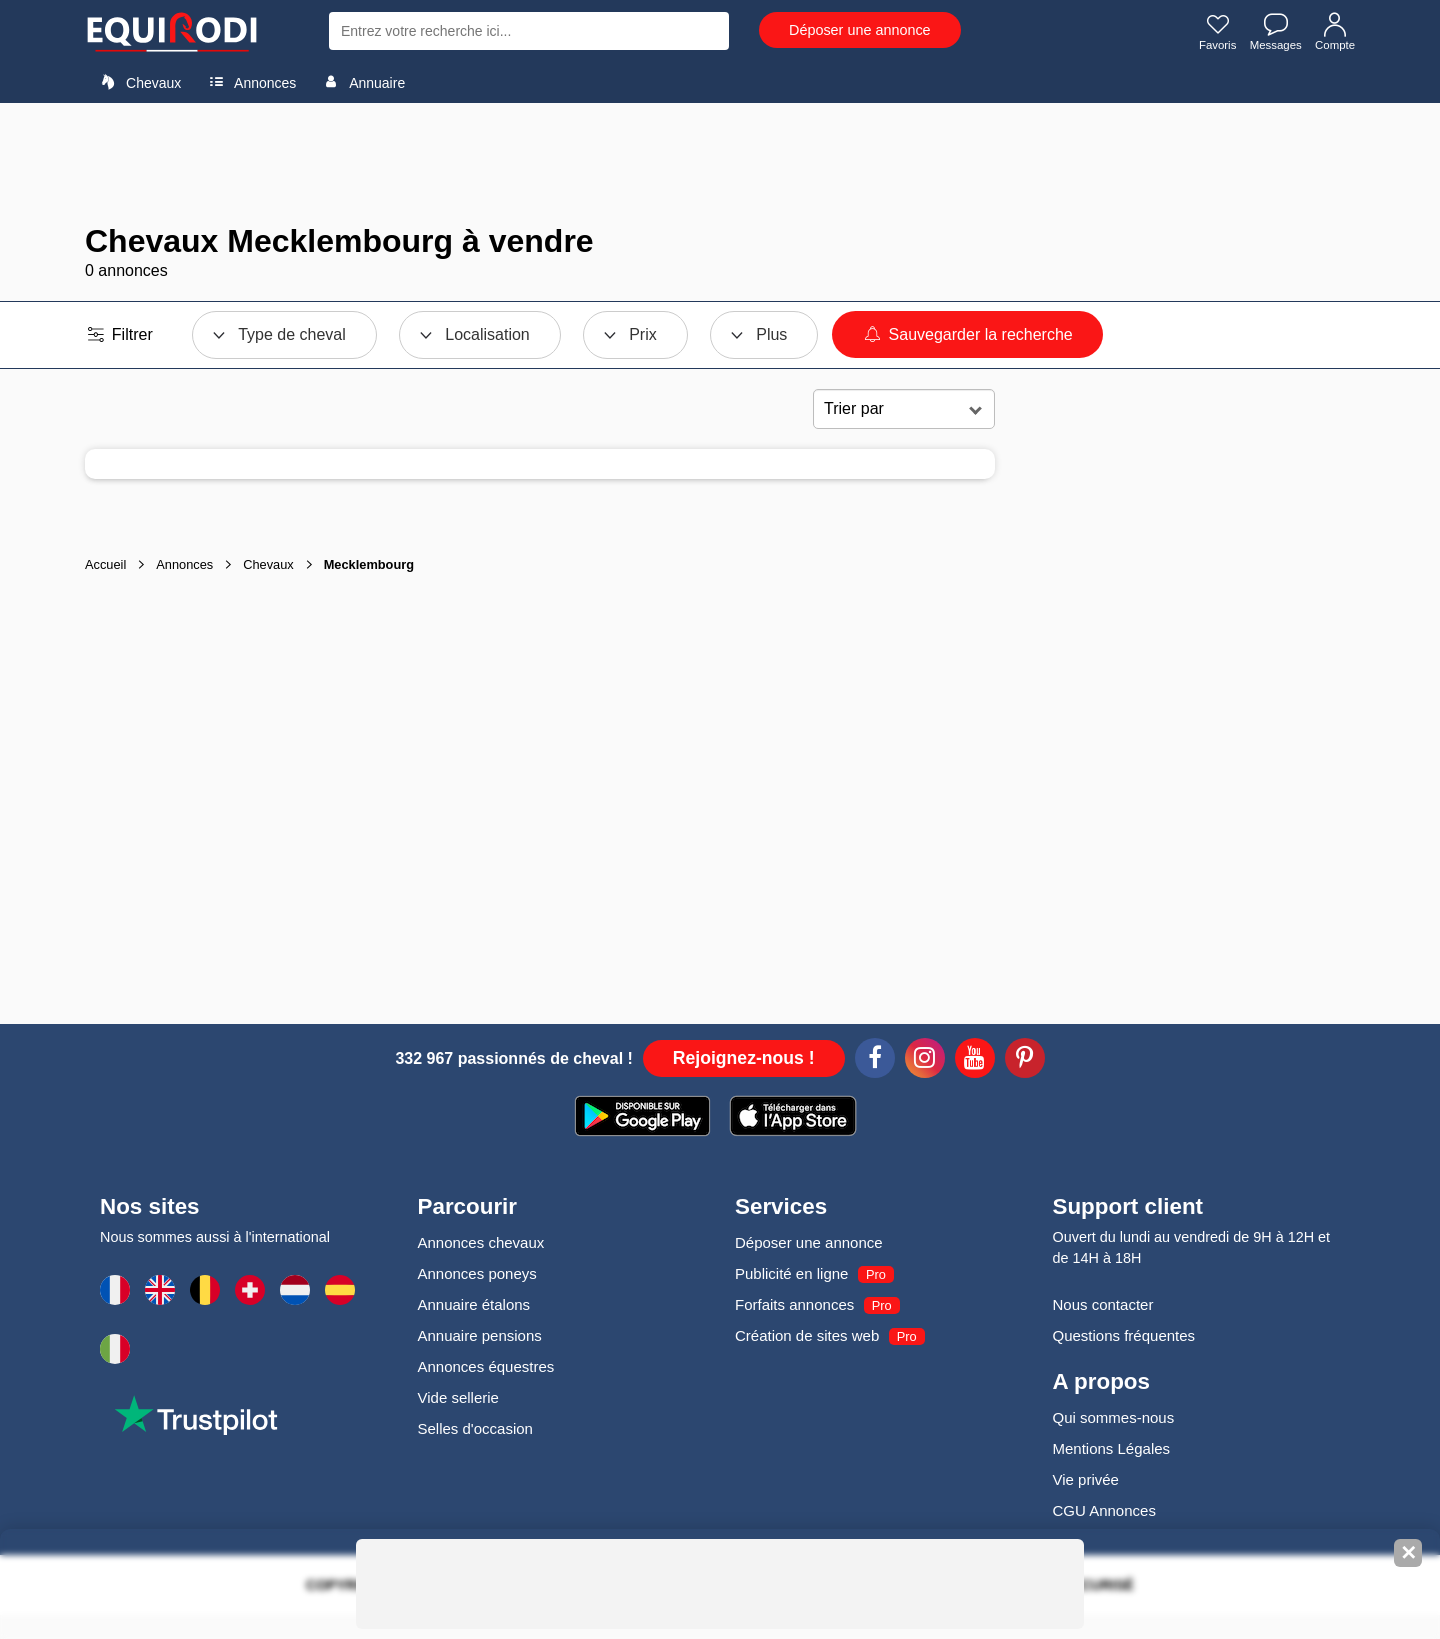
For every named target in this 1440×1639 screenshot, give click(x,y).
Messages (1272, 33)
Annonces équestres (486, 1366)
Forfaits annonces (794, 1304)
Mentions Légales (1112, 1448)
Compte (1334, 33)
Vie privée (1086, 1479)
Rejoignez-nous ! (744, 1058)
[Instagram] (925, 1061)
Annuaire (361, 82)
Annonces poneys (477, 1273)
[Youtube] (975, 1061)
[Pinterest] (1025, 1061)
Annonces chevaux (481, 1242)
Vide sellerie (458, 1397)
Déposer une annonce (860, 30)
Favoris (1211, 33)
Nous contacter (1103, 1304)
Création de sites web (807, 1335)
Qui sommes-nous (1114, 1417)
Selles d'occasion (475, 1428)
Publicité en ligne (791, 1273)
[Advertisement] (720, 163)
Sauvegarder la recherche (967, 334)
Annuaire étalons (474, 1304)
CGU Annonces (1104, 1510)
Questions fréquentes (1124, 1335)
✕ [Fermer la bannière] (1408, 1553)
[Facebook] (875, 1061)
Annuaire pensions (480, 1335)
